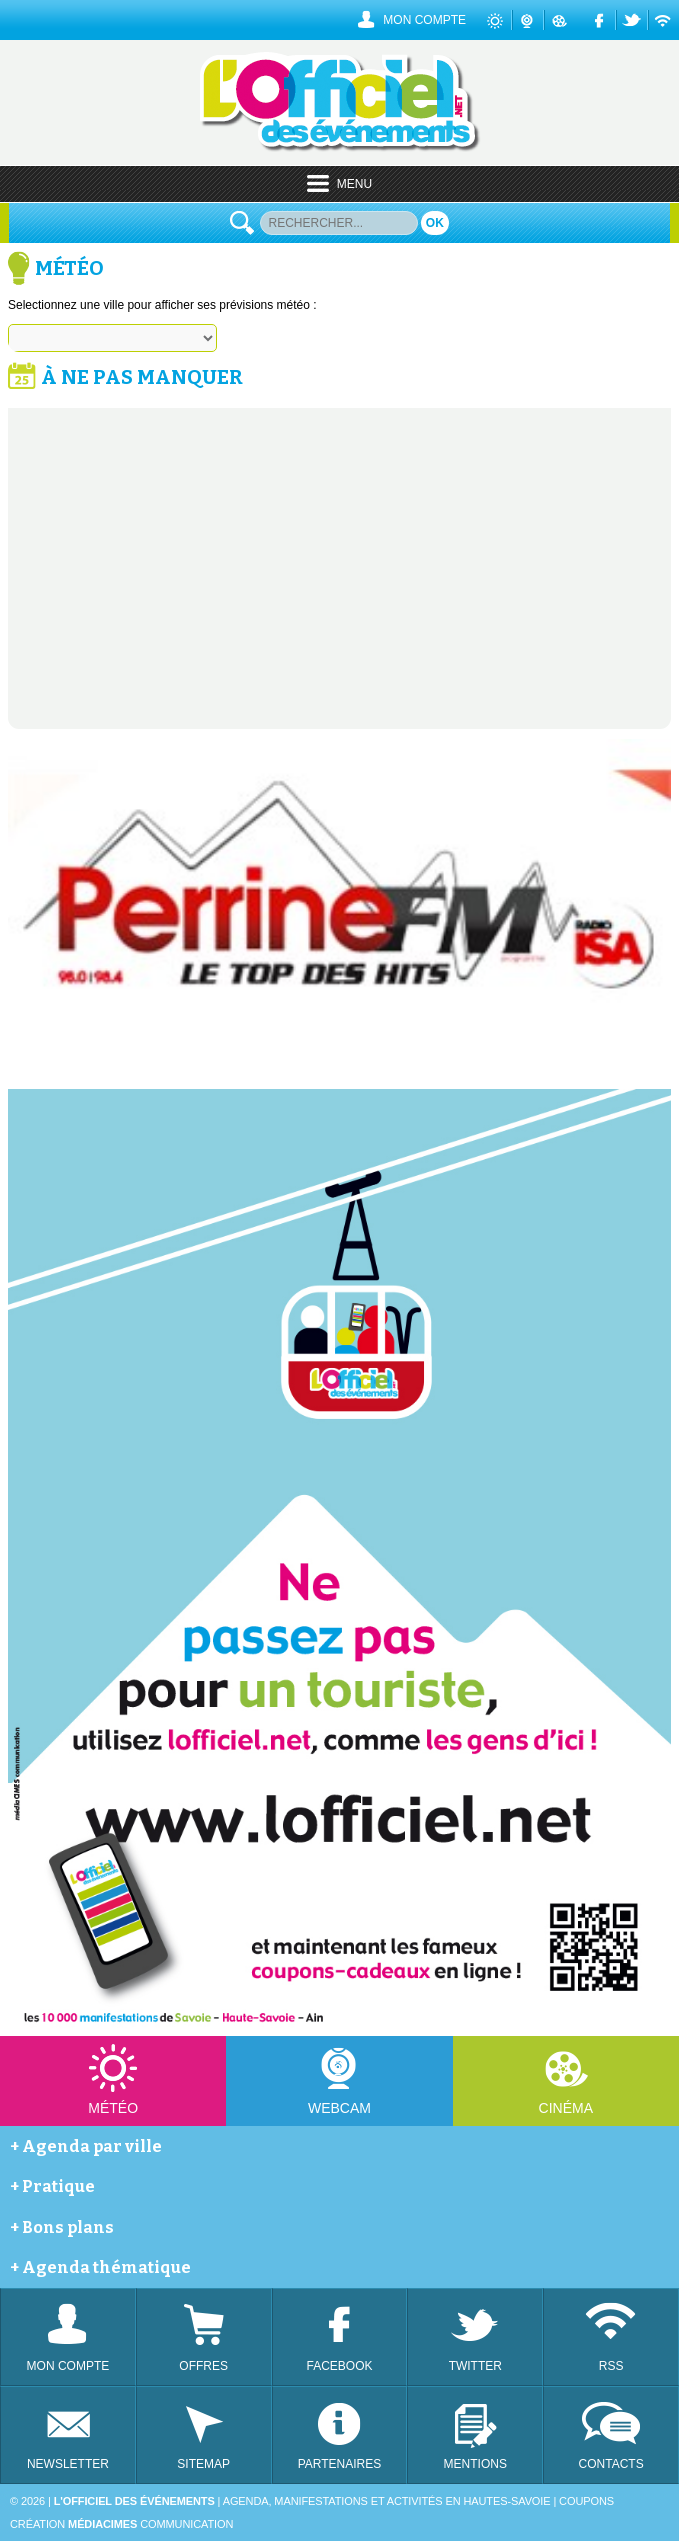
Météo (113, 2108)
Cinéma (566, 2108)
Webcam (339, 2108)
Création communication (121, 2524)
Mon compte (424, 20)
